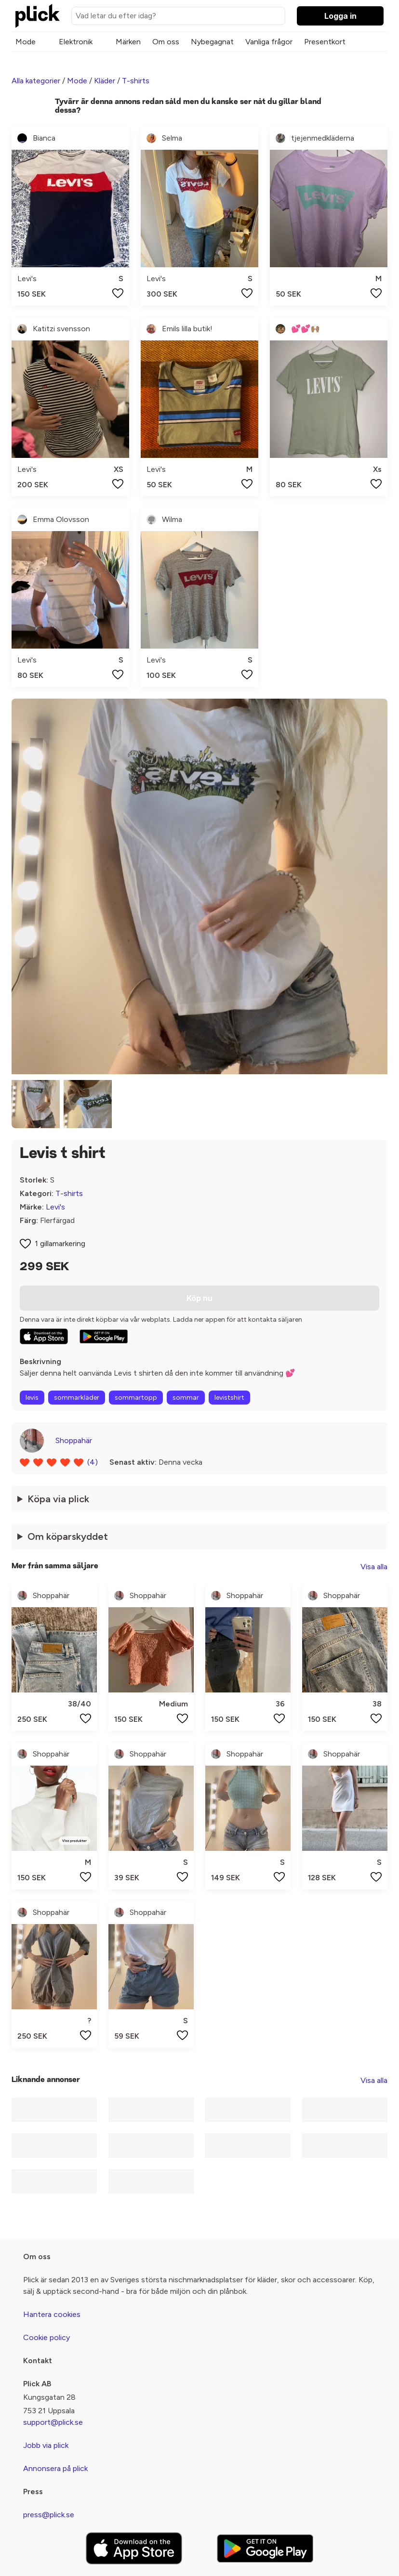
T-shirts (135, 80)
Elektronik (76, 41)
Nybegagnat (212, 41)
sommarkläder (76, 1397)
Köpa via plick (58, 1499)
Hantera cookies (51, 2314)
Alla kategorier (36, 80)
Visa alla (373, 1566)
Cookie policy (46, 2337)
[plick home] (37, 16)
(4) (92, 1462)
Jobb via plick (45, 2445)
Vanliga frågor (269, 41)
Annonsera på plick (55, 2468)
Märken (128, 41)
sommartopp (136, 1397)
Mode (25, 41)
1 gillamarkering (60, 1243)
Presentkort (325, 41)
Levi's (55, 1206)
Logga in (340, 16)
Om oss (165, 41)
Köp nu (199, 1298)
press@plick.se (48, 2514)
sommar (186, 1397)
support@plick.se (53, 2422)
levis (32, 1397)
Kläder (104, 80)
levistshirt (229, 1397)
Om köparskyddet (67, 1536)
